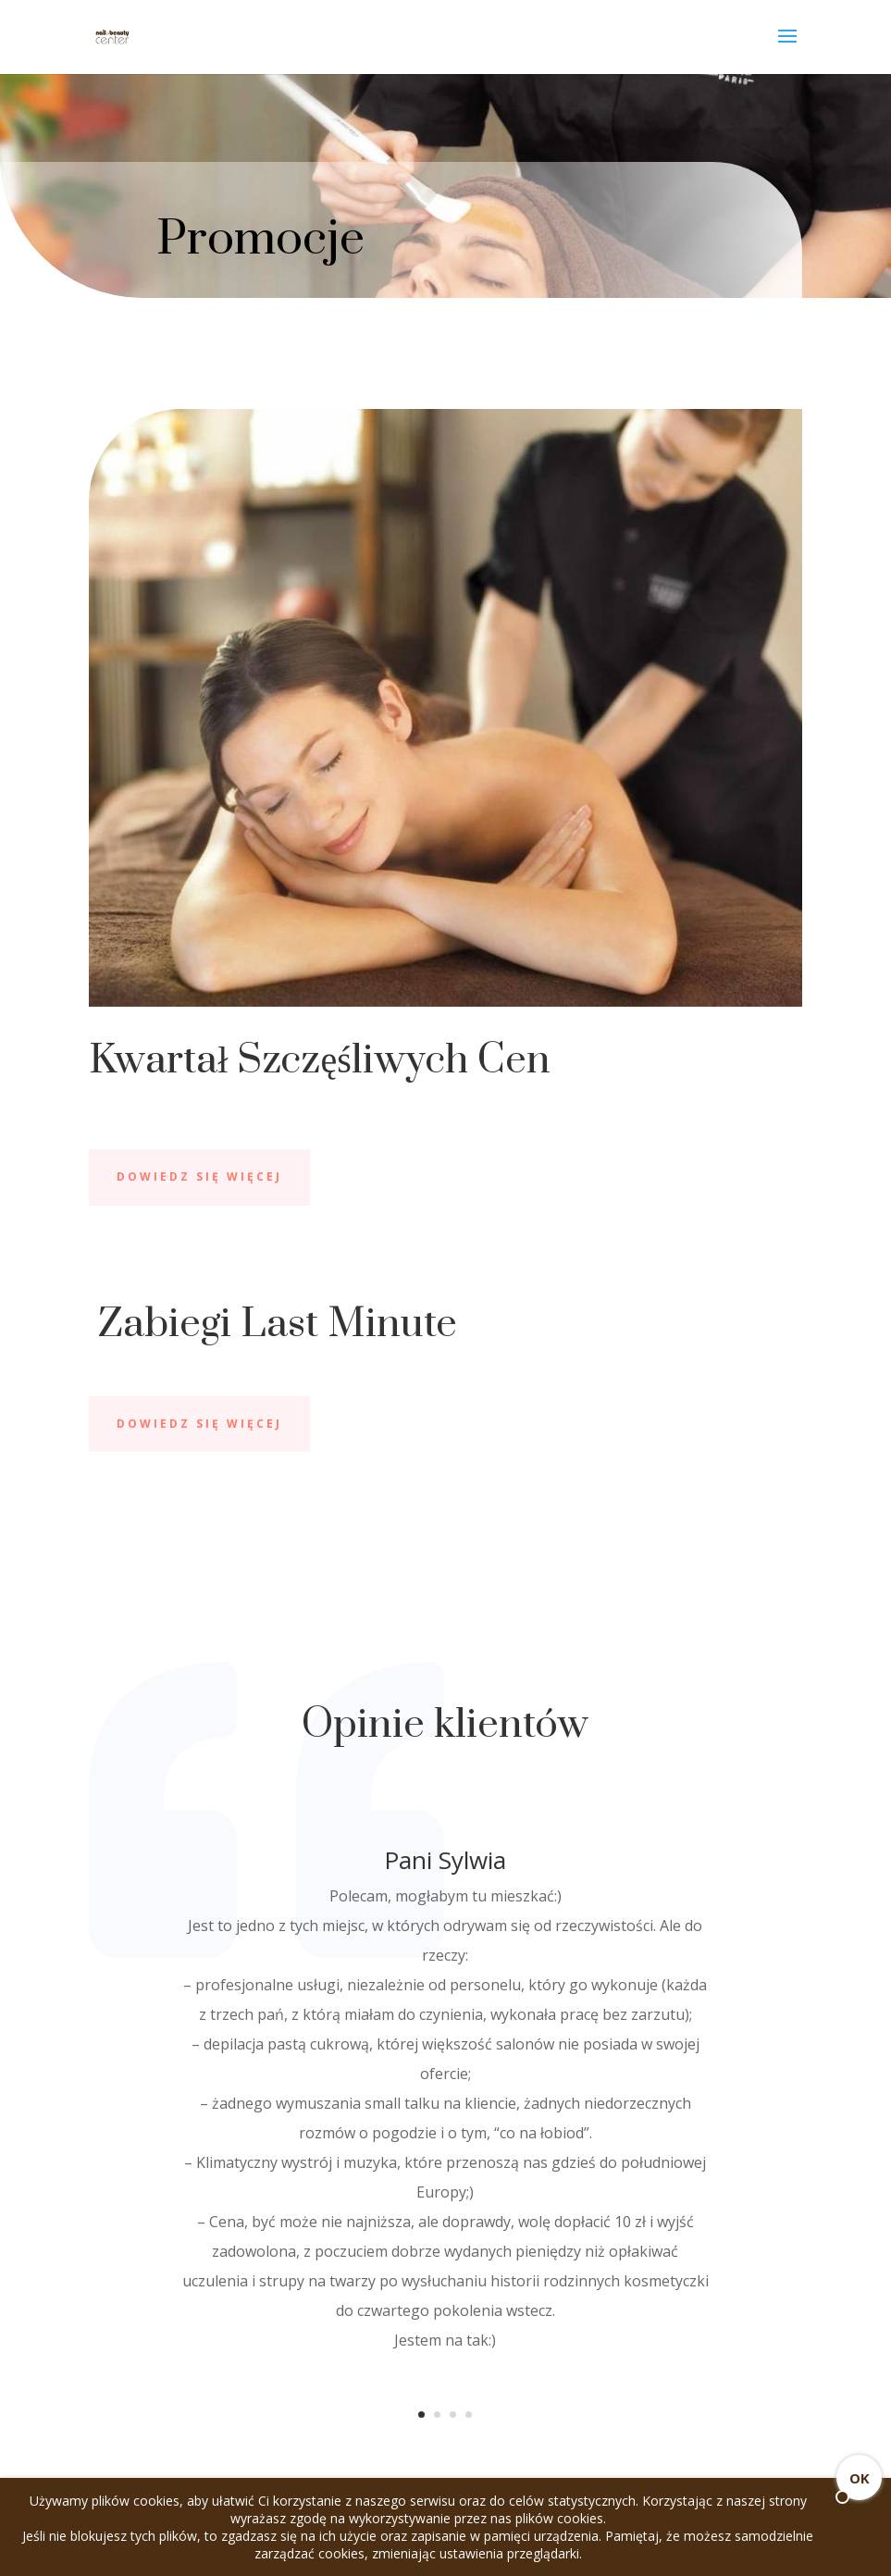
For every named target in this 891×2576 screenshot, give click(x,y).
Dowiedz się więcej (199, 1176)
